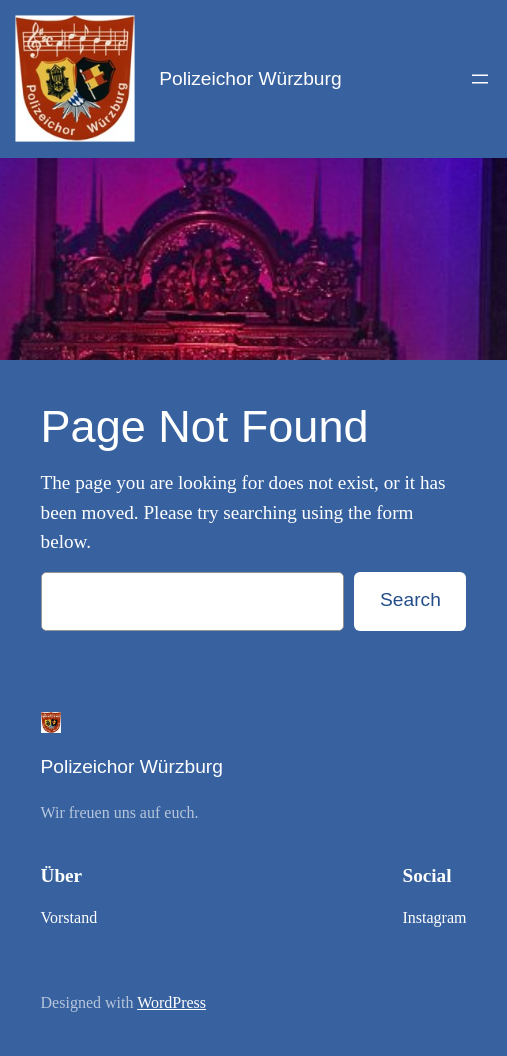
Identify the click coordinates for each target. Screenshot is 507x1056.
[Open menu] (480, 79)
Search (410, 599)
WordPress (171, 1002)
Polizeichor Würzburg (250, 78)
